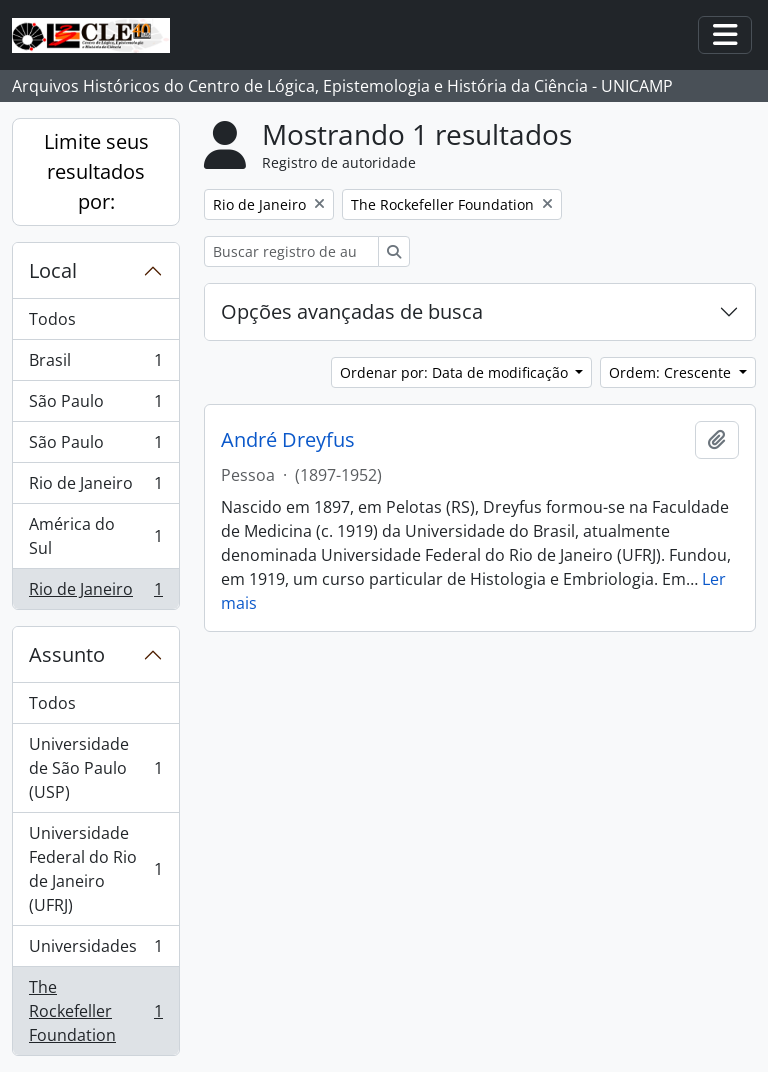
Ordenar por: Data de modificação (456, 372)
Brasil (95, 364)
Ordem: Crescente (672, 372)
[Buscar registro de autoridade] (291, 251)
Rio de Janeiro (95, 487)
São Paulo (95, 405)
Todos (52, 319)
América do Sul (95, 536)
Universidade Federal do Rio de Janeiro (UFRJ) (95, 869)
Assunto (67, 654)
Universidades (95, 950)
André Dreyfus (288, 440)
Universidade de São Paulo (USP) (95, 768)
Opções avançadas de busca (352, 311)
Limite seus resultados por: (96, 171)
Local (53, 270)
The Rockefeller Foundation (95, 1011)
